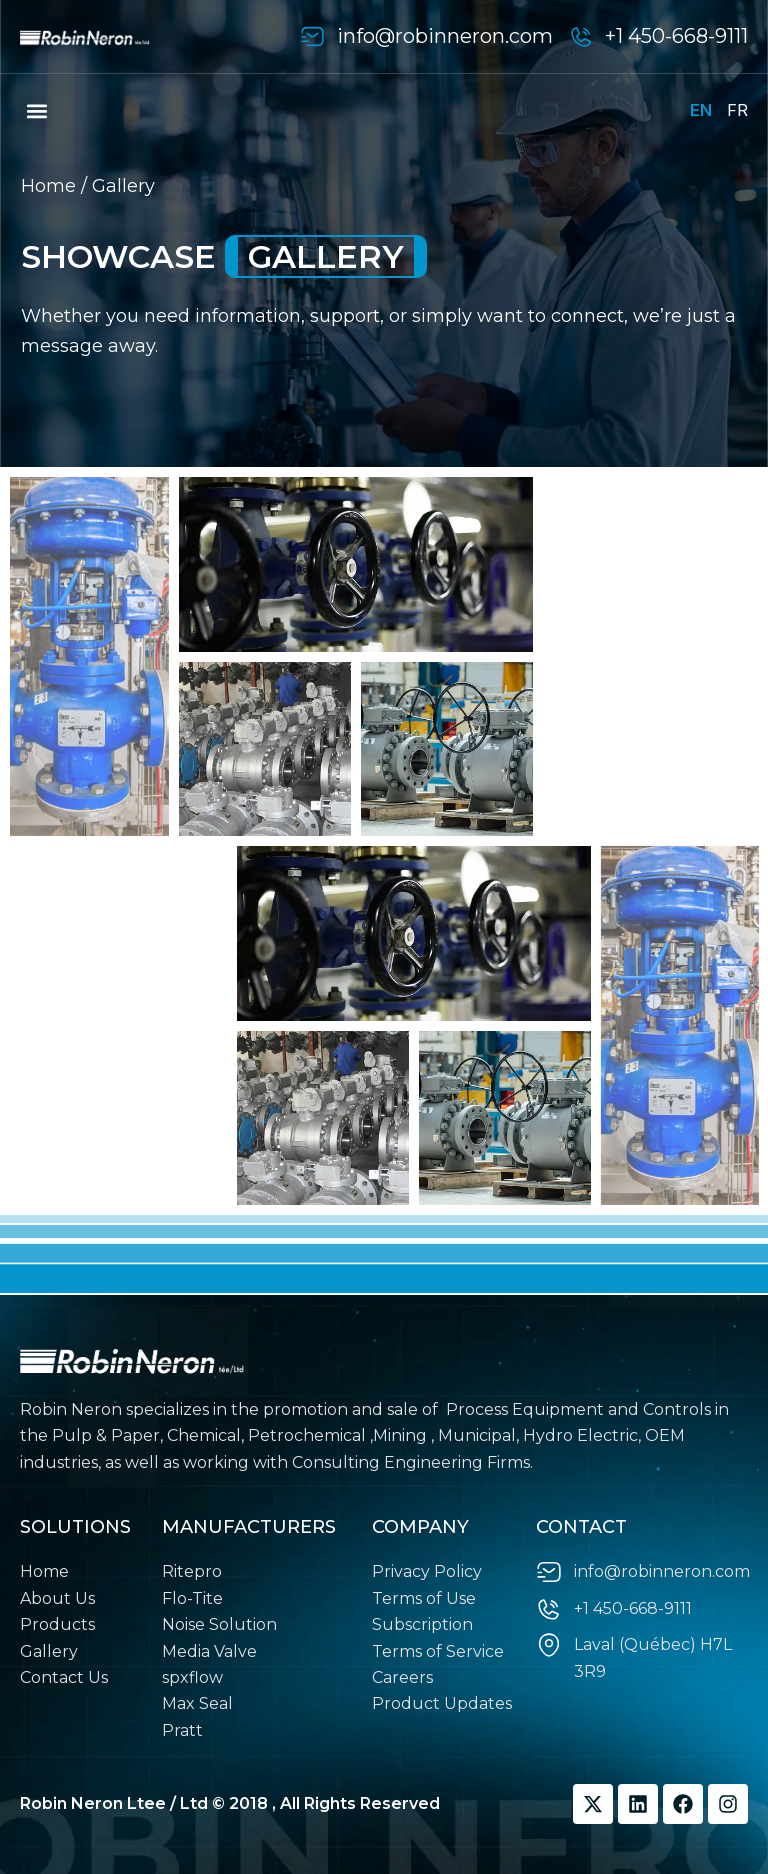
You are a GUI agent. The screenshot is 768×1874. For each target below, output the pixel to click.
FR (737, 110)
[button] (36, 110)
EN (701, 110)
